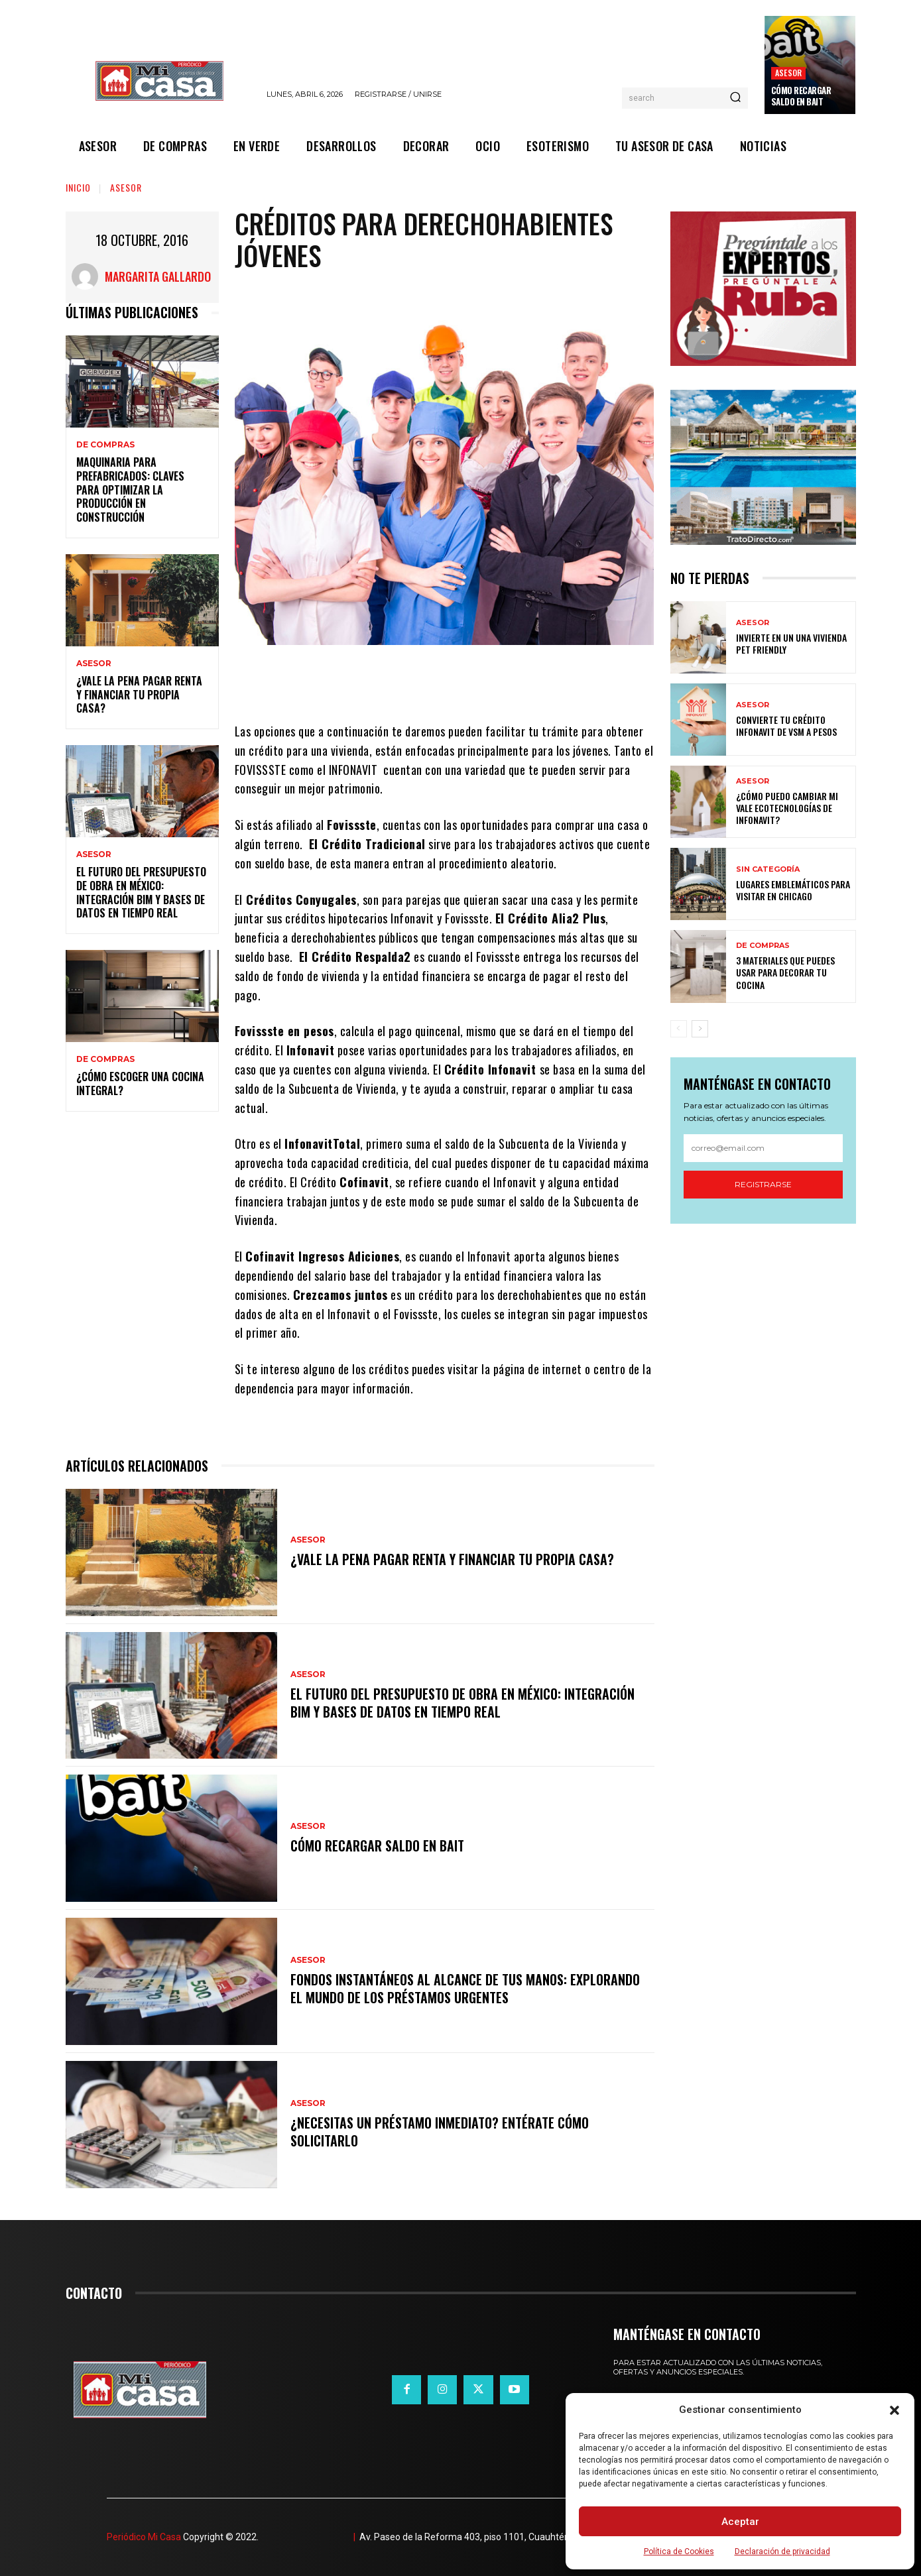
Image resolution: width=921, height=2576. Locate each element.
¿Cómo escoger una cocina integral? (140, 1083)
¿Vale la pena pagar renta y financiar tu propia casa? (139, 695)
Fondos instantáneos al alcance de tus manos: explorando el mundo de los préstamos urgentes (465, 1988)
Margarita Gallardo (158, 276)
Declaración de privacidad (782, 2551)
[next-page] (700, 1028)
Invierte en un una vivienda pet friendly (791, 643)
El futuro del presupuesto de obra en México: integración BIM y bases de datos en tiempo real (141, 892)
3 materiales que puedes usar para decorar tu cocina (785, 972)
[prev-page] (678, 1028)
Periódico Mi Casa (144, 2537)
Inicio (78, 187)
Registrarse (763, 1184)
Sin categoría (768, 869)
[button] (894, 2410)
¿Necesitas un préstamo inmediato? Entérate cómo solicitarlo (439, 2131)
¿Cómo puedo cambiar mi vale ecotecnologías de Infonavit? (787, 808)
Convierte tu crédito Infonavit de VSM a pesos (786, 725)
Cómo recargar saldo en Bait (801, 96)
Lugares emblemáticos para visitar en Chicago (793, 890)
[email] (763, 1148)
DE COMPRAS (105, 445)
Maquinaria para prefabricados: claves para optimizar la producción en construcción (130, 489)
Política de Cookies (679, 2551)
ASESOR (788, 72)
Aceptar (740, 2522)
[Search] (735, 98)
